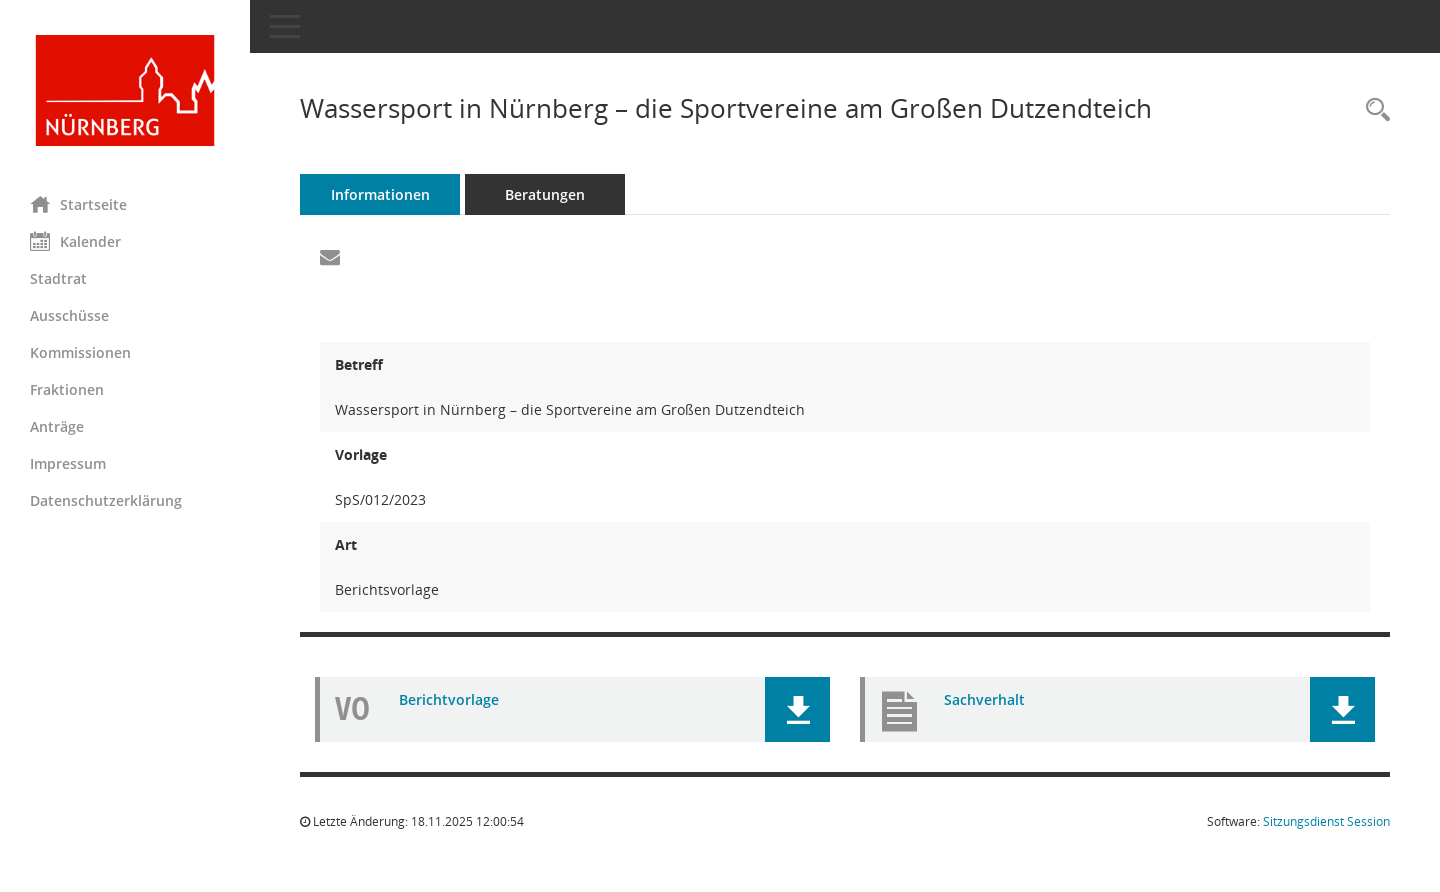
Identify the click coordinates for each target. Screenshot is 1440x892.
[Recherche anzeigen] (1373, 110)
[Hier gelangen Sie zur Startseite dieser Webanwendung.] (125, 90)
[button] (797, 709)
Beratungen (545, 194)
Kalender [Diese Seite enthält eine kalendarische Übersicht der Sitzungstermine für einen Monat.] (75, 241)
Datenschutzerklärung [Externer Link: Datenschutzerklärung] (106, 500)
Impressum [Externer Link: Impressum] (68, 463)
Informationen (380, 194)
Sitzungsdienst (1326, 821)
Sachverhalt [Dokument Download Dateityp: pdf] (984, 699)
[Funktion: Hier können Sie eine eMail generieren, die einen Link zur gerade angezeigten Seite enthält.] (330, 258)
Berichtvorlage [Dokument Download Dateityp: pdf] (449, 699)
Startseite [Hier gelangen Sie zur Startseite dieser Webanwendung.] (78, 204)
